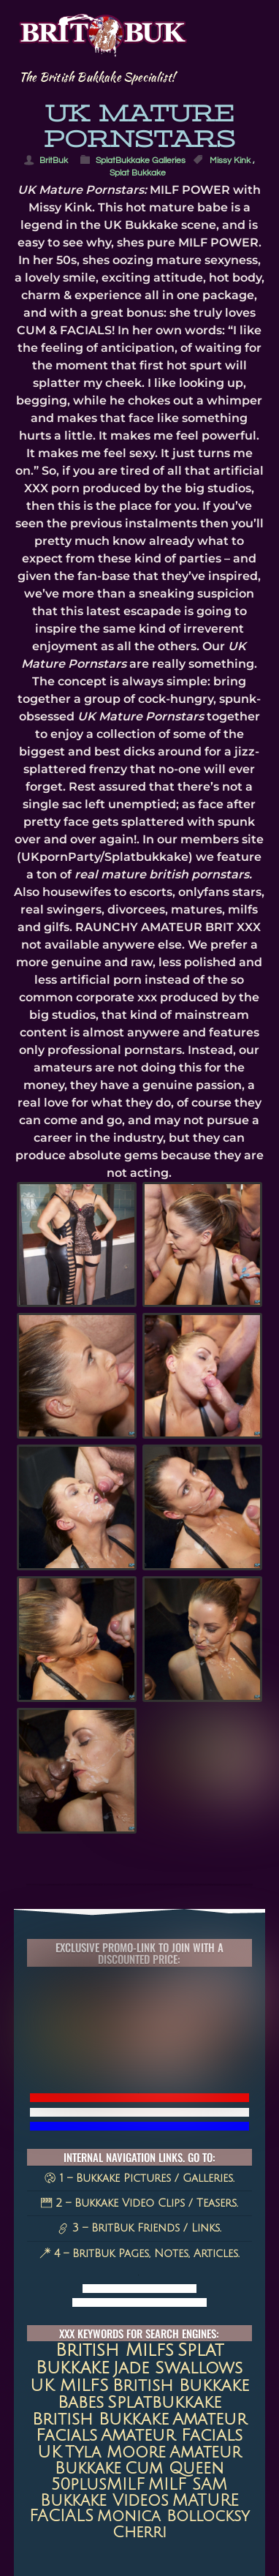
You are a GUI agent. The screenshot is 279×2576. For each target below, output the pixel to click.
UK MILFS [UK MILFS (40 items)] (69, 2385)
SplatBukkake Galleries (141, 160)
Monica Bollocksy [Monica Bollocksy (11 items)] (173, 2516)
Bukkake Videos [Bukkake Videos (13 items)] (104, 2500)
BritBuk (53, 160)
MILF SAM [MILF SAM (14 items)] (187, 2484)
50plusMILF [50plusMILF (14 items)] (98, 2484)
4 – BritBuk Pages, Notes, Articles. (139, 2253)
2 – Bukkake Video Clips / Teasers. (139, 2203)
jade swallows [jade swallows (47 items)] (177, 2368)
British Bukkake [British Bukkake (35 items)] (100, 2419)
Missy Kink (230, 160)
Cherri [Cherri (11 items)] (139, 2532)
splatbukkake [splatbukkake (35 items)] (164, 2402)
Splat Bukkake (138, 173)
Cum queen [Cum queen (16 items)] (174, 2468)
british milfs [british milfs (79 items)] (115, 2350)
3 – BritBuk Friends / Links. (139, 2228)
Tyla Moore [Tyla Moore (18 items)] (115, 2452)
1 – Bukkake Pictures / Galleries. (139, 2178)
